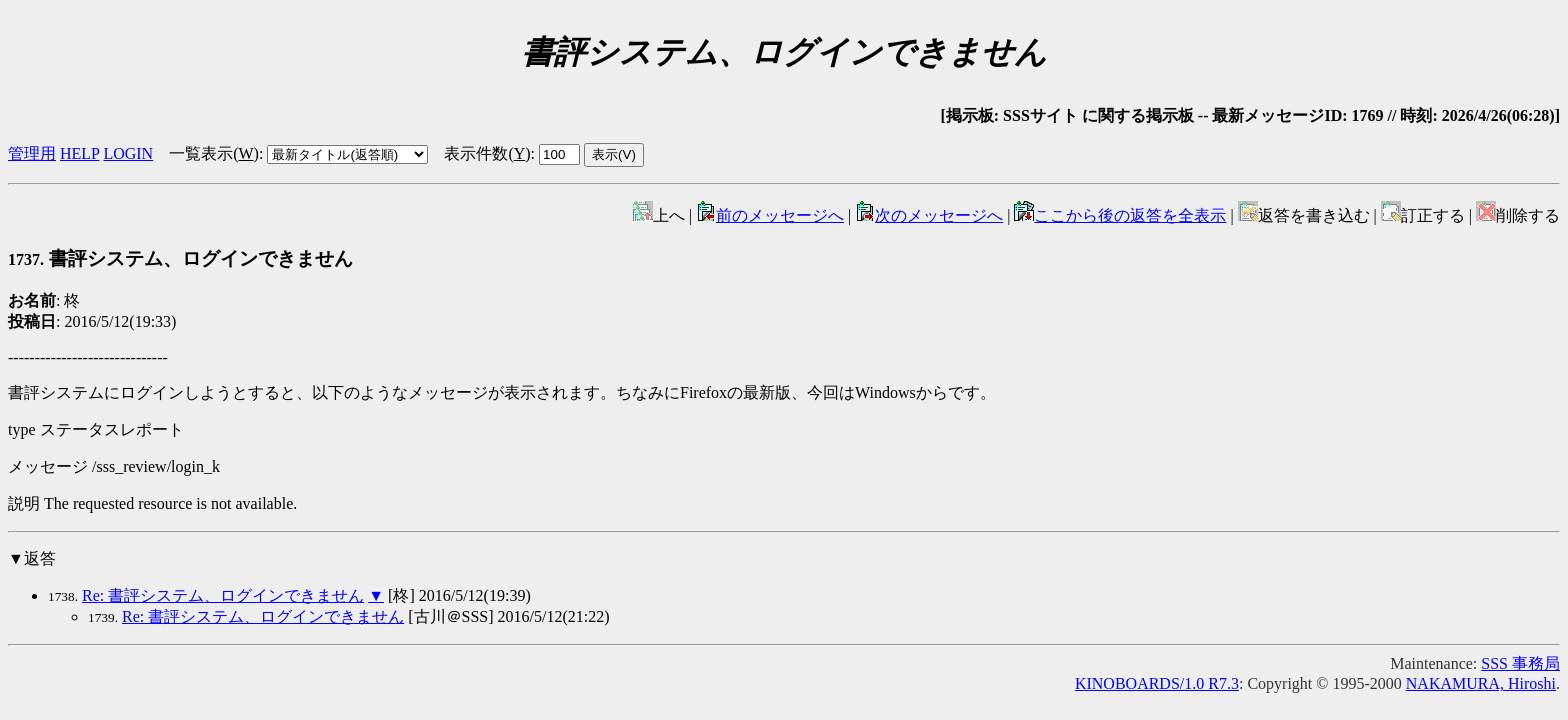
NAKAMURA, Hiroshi (1481, 683)
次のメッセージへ (929, 215)
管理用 (32, 153)
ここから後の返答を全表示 (1120, 215)
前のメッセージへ (770, 215)
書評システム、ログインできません (180, 258)
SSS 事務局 (1520, 663)
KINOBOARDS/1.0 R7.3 (1157, 683)
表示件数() (487, 153)
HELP (79, 153)
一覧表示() (214, 153)
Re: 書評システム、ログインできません (223, 595)
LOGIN (128, 153)
